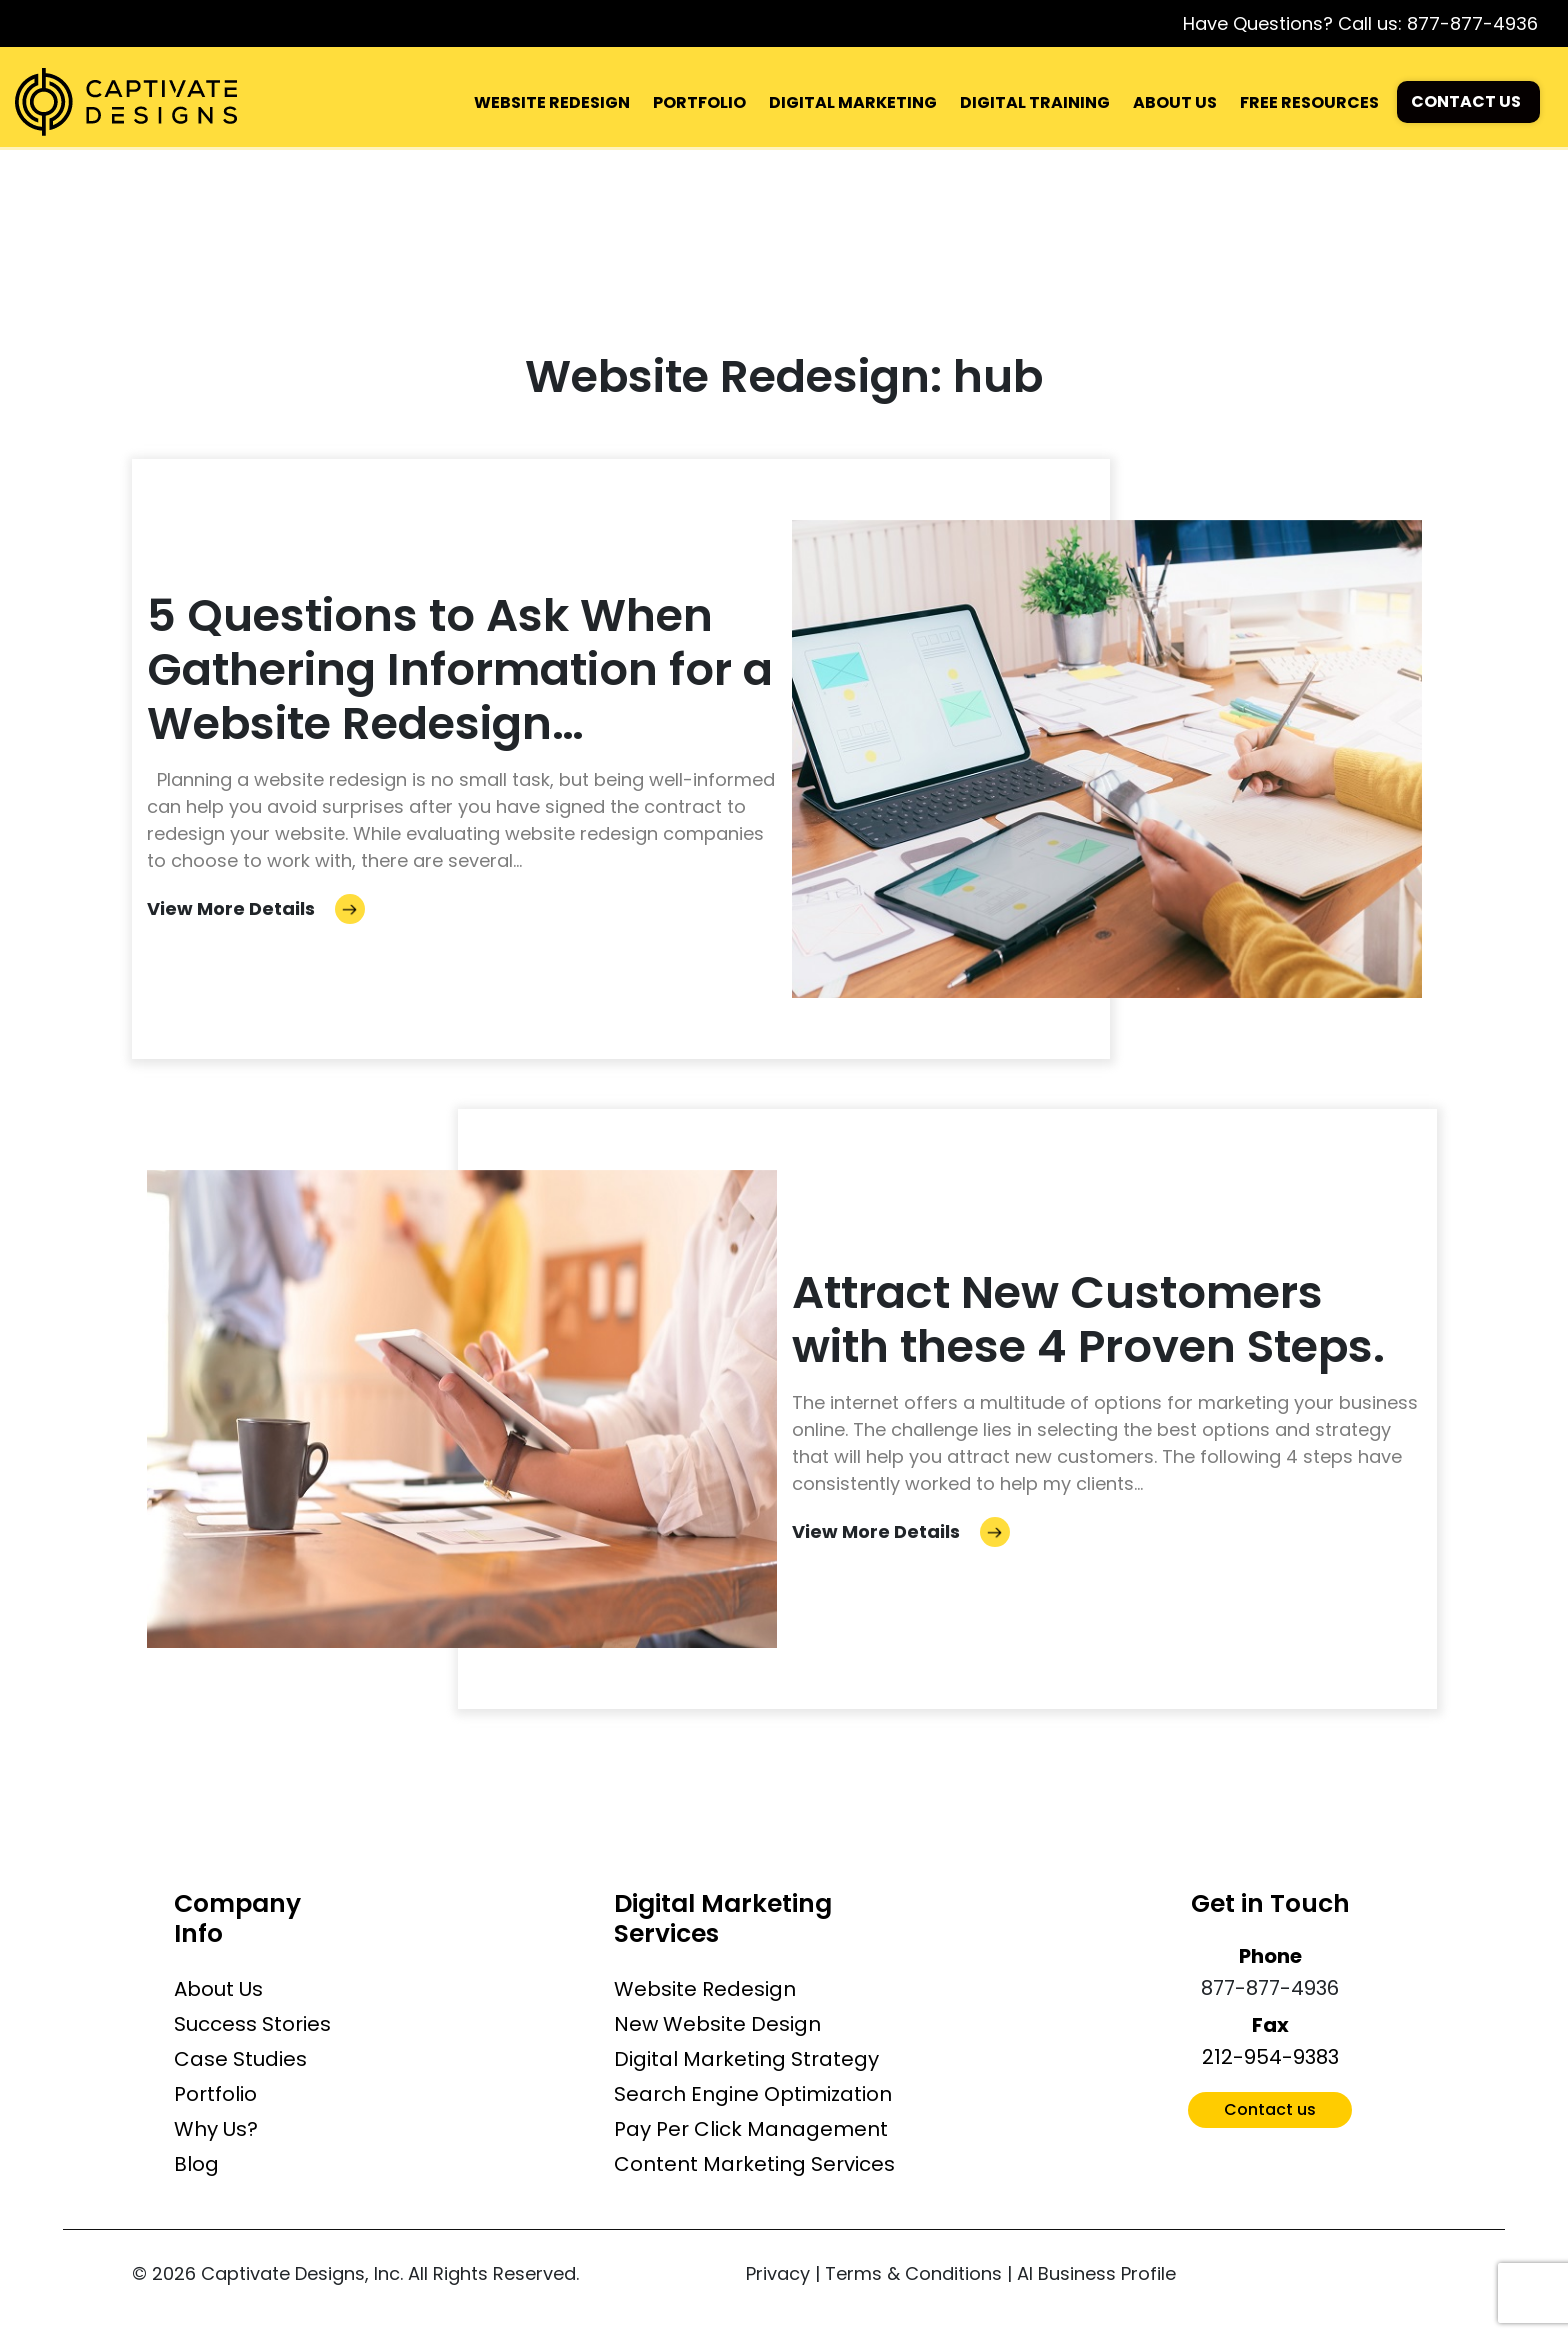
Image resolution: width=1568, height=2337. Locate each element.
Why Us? (216, 2129)
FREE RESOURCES (1309, 102)
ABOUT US (1175, 102)
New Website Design (717, 2024)
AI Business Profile (1096, 2273)
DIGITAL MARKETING (853, 102)
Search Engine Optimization (753, 2094)
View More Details (256, 908)
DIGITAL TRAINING (1035, 102)
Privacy (778, 2273)
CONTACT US (1466, 101)
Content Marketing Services (754, 2164)
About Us (218, 1989)
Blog (196, 2164)
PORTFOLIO (699, 102)
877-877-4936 (1472, 23)
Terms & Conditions (913, 2273)
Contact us (1270, 2109)
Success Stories (252, 2024)
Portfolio (215, 2094)
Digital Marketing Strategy (746, 2059)
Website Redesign (705, 1989)
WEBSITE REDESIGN (552, 102)
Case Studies (240, 2059)
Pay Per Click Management (751, 2129)
